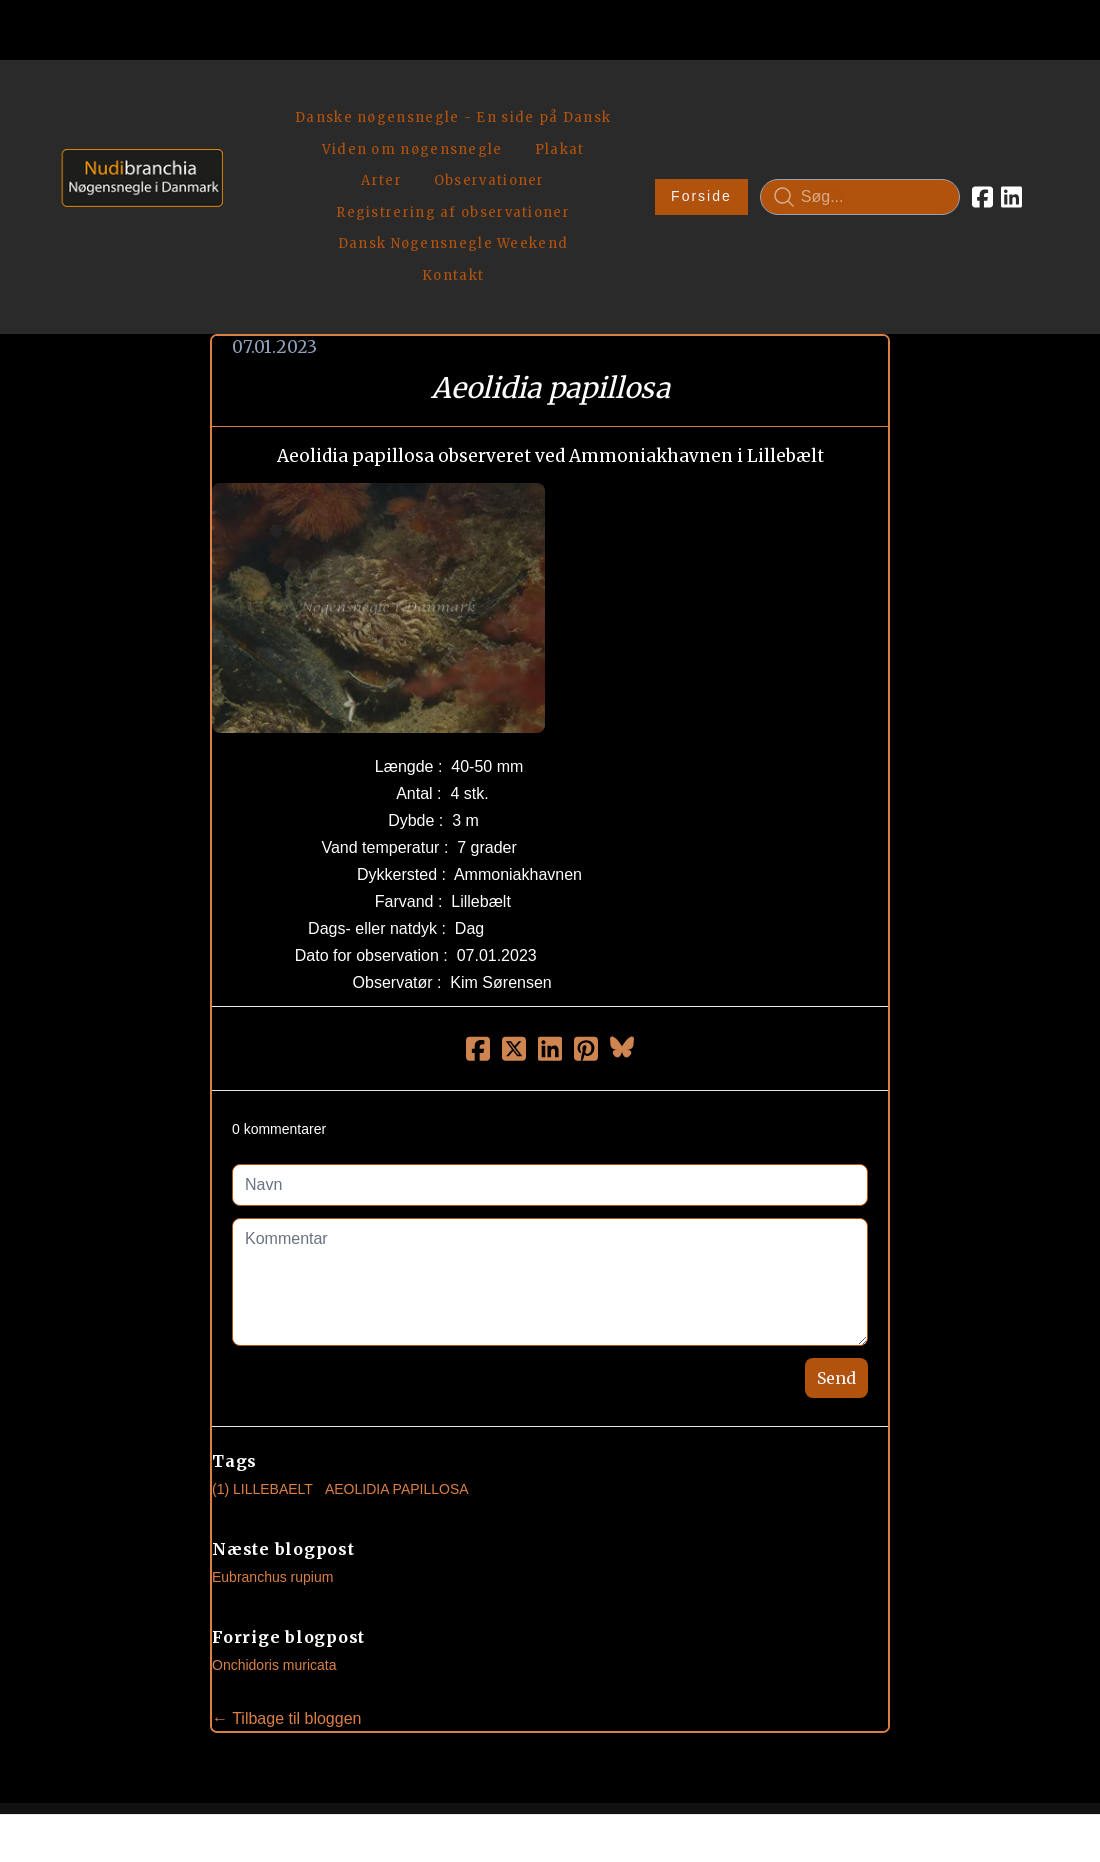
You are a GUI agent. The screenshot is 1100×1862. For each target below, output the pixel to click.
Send (836, 1237)
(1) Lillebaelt (262, 1348)
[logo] (135, 125)
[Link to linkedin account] (1009, 126)
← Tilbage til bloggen (286, 1577)
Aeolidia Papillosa (397, 1348)
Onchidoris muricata (274, 1524)
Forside (699, 126)
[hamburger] (247, 98)
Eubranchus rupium (272, 1436)
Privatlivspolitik (741, 1778)
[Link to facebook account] (980, 126)
